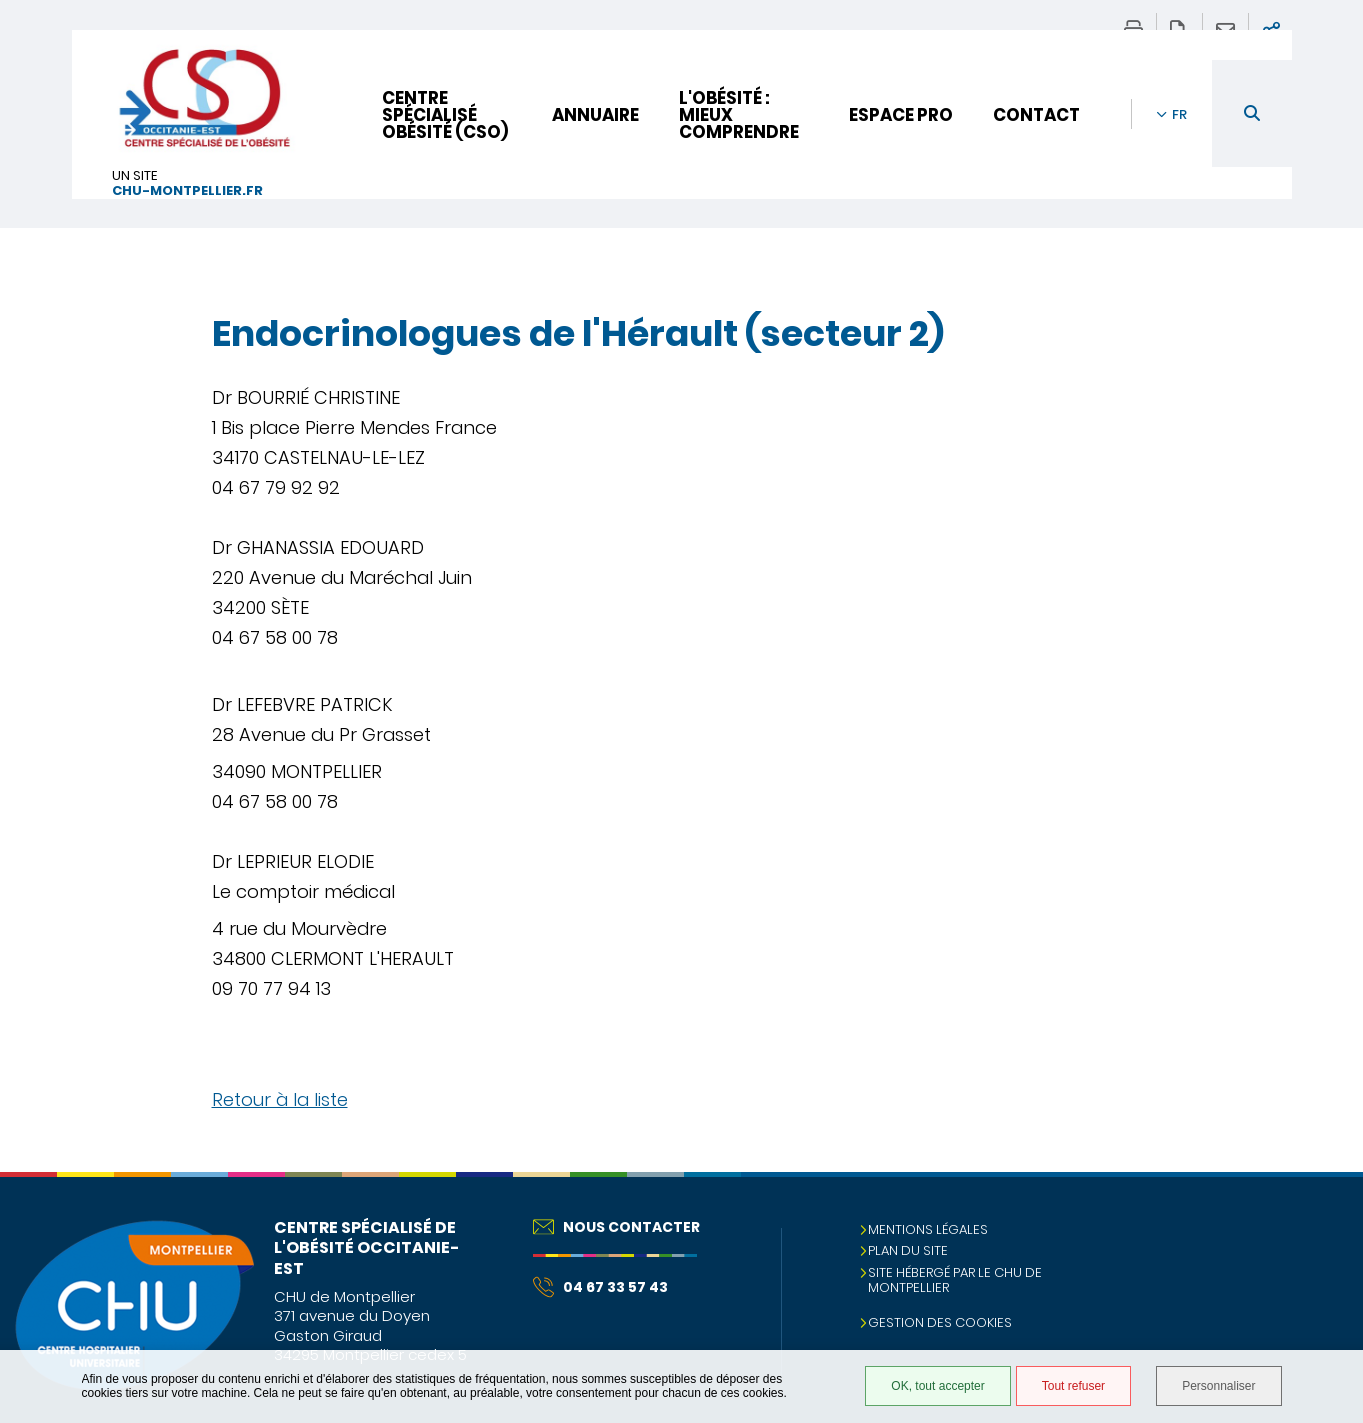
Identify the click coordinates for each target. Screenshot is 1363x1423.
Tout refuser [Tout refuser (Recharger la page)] (1073, 1386)
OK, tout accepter (937, 1386)
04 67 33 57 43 (600, 1287)
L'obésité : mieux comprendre (739, 115)
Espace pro (901, 115)
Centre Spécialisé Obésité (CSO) (445, 115)
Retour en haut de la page (1328, 1212)
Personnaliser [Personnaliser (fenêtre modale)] (1218, 1386)
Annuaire (595, 115)
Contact (1036, 115)
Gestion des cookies (940, 1322)
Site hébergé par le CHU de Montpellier (955, 1280)
